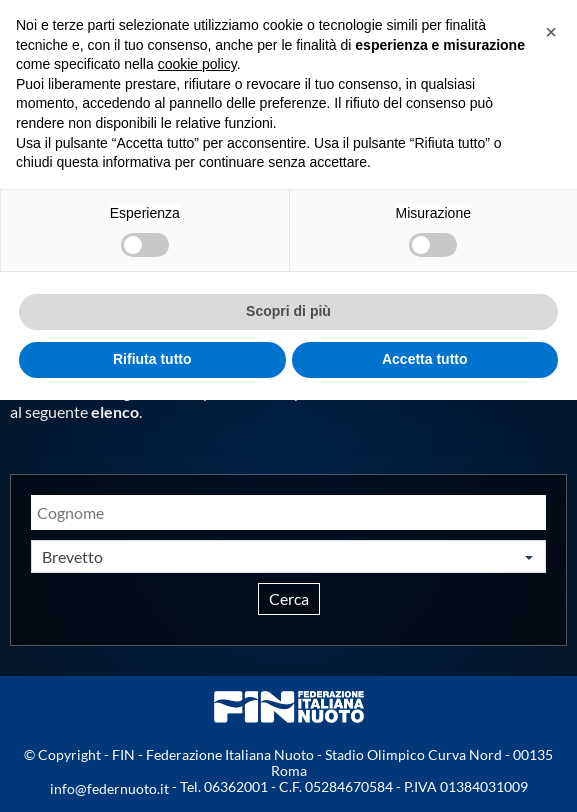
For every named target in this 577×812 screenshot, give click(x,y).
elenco (115, 411)
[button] (551, 32)
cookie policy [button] (197, 64)
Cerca (289, 598)
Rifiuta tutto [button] (152, 359)
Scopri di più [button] (288, 311)
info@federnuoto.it (109, 788)
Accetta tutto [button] (425, 359)
